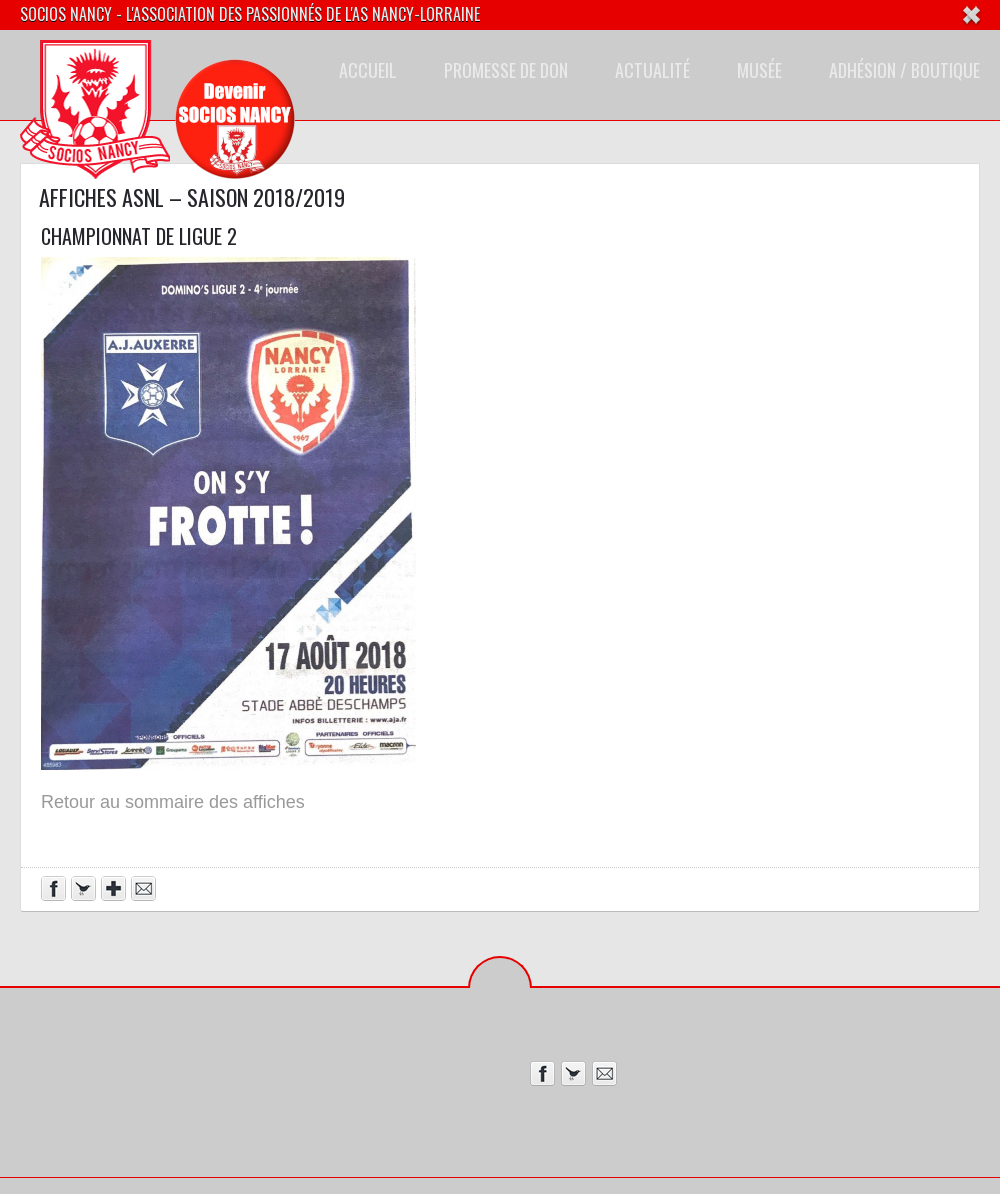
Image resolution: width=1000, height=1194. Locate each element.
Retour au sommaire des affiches (173, 802)
